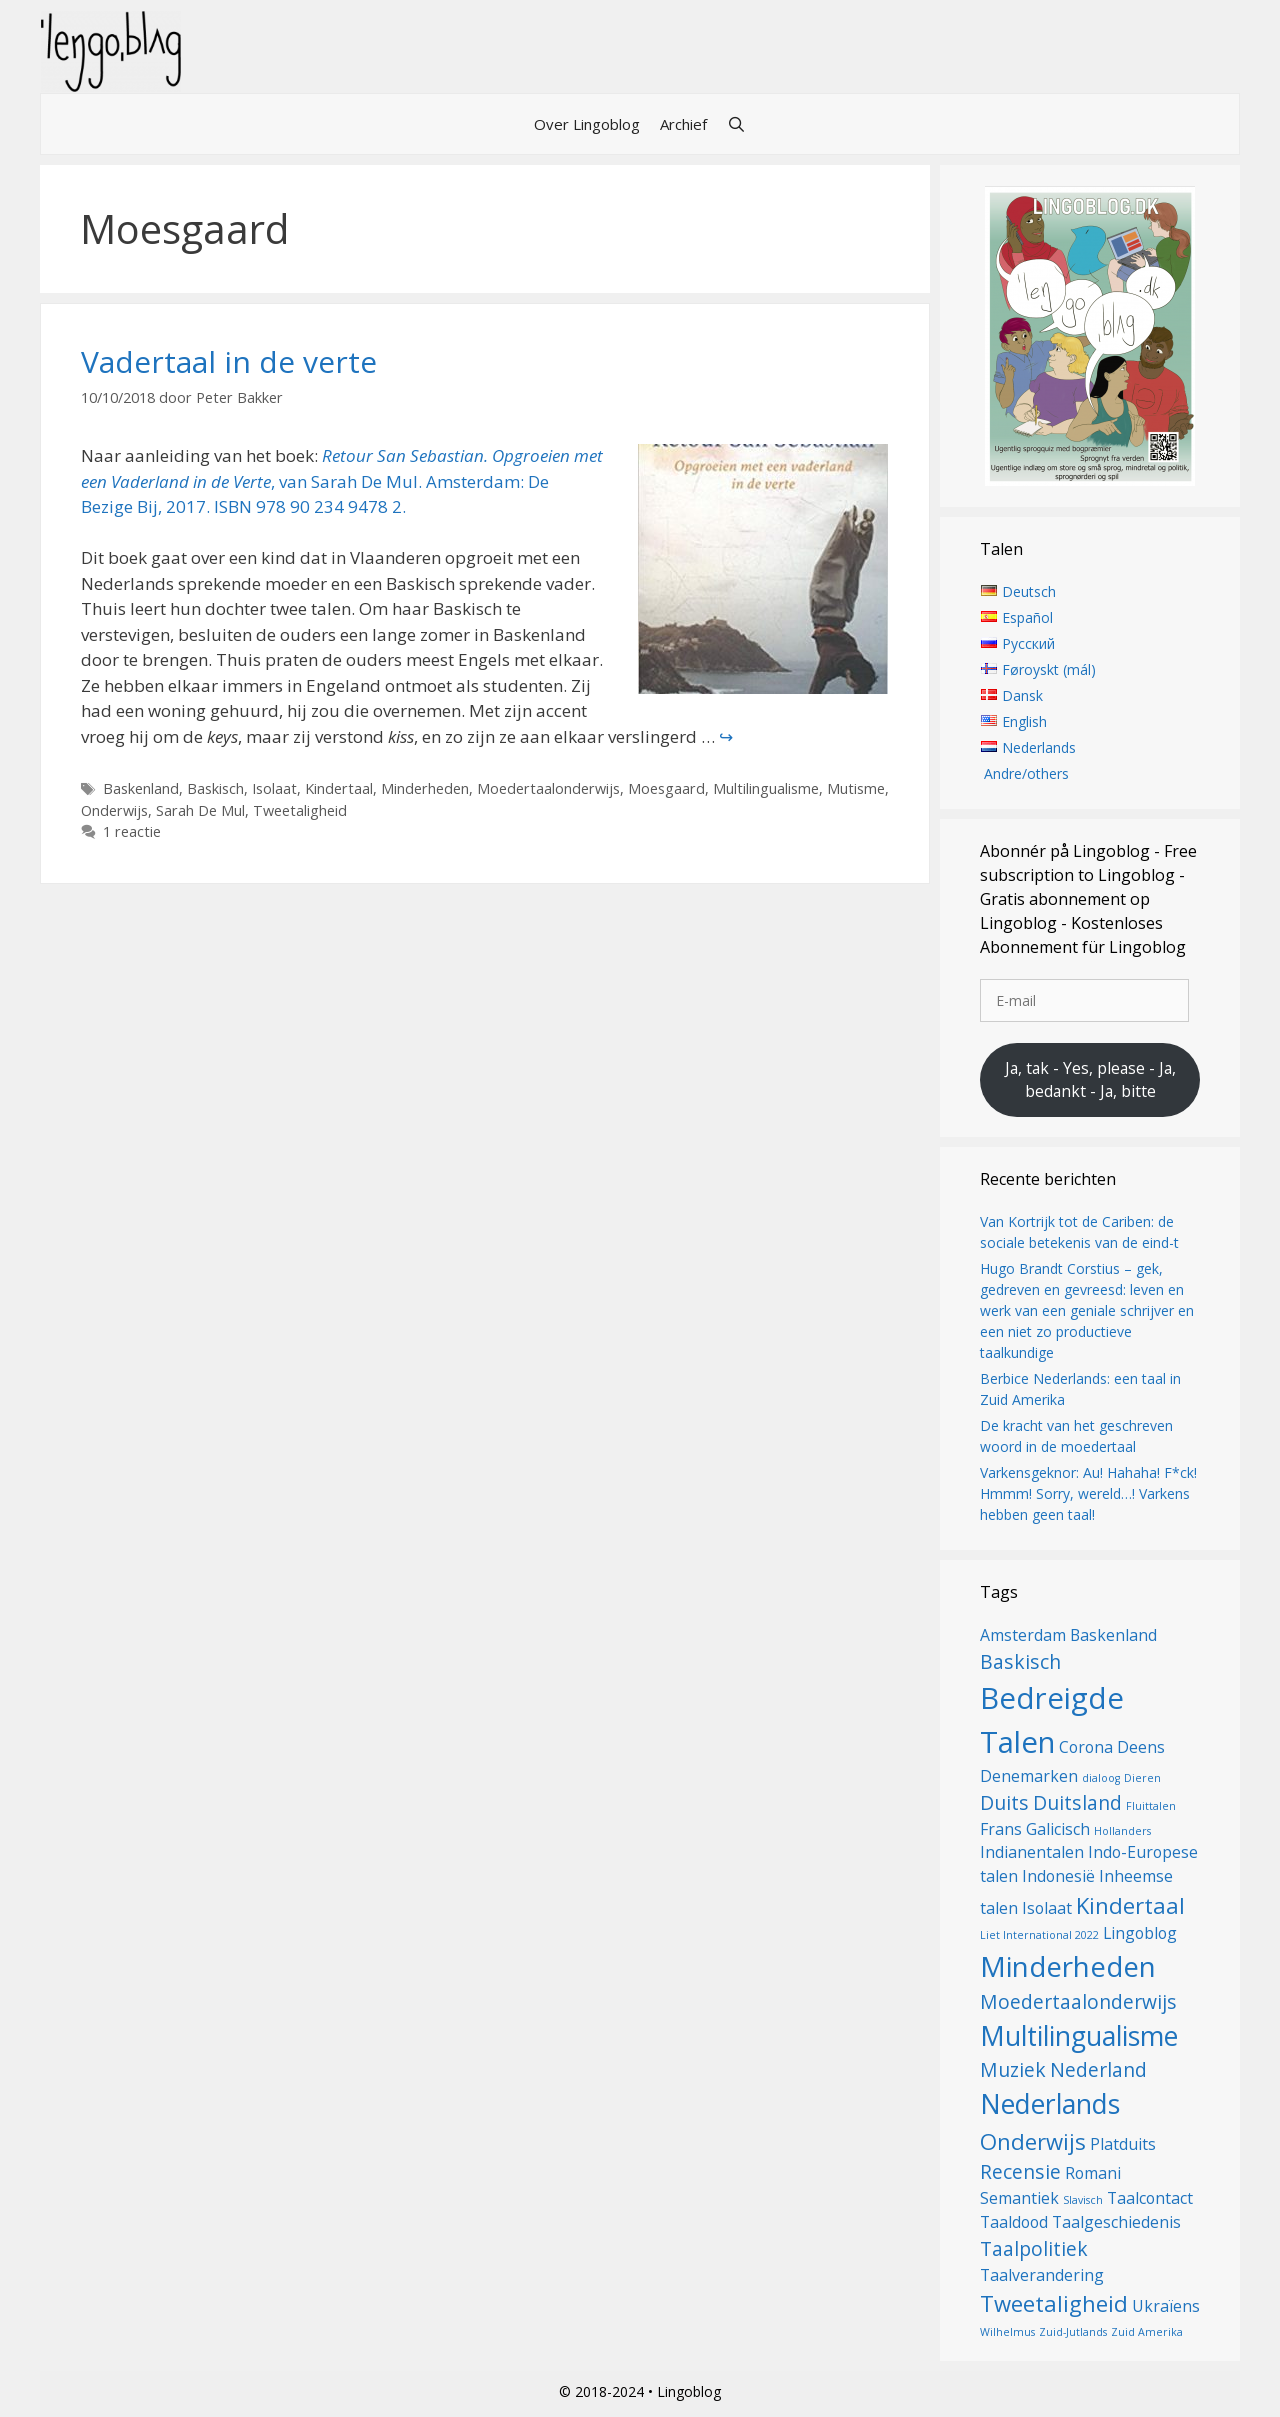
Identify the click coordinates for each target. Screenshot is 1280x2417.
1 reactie (132, 831)
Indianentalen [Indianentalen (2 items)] (1032, 1852)
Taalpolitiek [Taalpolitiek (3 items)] (1034, 2248)
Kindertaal (339, 788)
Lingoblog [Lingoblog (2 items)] (1140, 1933)
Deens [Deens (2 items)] (1141, 1747)
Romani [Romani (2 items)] (1093, 2173)
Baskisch (215, 788)
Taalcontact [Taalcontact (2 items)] (1150, 2198)
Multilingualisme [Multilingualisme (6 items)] (1079, 2036)
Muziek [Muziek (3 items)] (1013, 2069)
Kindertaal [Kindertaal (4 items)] (1130, 1905)
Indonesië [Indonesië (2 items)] (1058, 1876)
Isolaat (274, 788)
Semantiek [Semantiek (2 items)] (1019, 2198)
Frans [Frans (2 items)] (1001, 1829)
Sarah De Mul (200, 810)
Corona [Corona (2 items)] (1086, 1747)
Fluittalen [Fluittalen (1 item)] (1151, 1806)
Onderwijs (114, 810)
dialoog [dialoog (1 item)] (1101, 1778)
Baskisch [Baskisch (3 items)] (1020, 1661)
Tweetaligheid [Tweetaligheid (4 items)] (1054, 2303)
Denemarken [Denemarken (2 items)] (1029, 1776)
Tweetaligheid (300, 810)
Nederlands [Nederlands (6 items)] (1050, 2104)
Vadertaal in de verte (229, 361)
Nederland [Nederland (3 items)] (1098, 2069)
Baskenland (141, 788)
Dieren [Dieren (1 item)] (1142, 1778)
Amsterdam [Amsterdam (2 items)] (1023, 1635)
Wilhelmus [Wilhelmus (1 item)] (1007, 2332)
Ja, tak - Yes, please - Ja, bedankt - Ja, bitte (1090, 1080)
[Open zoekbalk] (736, 124)
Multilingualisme (766, 788)
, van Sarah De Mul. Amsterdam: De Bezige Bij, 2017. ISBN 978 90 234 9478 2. (342, 481)
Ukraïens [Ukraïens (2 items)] (1166, 2306)
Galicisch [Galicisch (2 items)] (1058, 1829)
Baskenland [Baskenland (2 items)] (1113, 1635)
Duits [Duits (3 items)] (1004, 1802)
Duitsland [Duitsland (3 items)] (1077, 1802)
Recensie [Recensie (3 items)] (1020, 2171)
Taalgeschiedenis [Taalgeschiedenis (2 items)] (1116, 2222)
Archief (683, 124)
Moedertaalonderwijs (548, 788)
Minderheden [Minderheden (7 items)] (1068, 1966)
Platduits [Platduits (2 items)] (1123, 2144)
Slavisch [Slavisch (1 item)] (1083, 2200)
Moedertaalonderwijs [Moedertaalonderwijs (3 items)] (1078, 2001)
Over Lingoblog (587, 124)
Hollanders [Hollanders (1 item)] (1122, 1831)
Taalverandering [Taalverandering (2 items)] (1042, 2275)
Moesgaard (666, 788)
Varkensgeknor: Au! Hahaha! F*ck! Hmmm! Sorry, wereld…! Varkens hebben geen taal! (1088, 1493)
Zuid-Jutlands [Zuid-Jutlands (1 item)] (1073, 2332)
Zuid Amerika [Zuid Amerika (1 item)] (1147, 2332)
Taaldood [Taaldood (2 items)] (1014, 2222)
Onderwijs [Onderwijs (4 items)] (1033, 2141)
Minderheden (425, 788)
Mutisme (856, 788)
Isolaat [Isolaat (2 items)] (1047, 1908)
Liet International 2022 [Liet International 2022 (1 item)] (1039, 1935)
